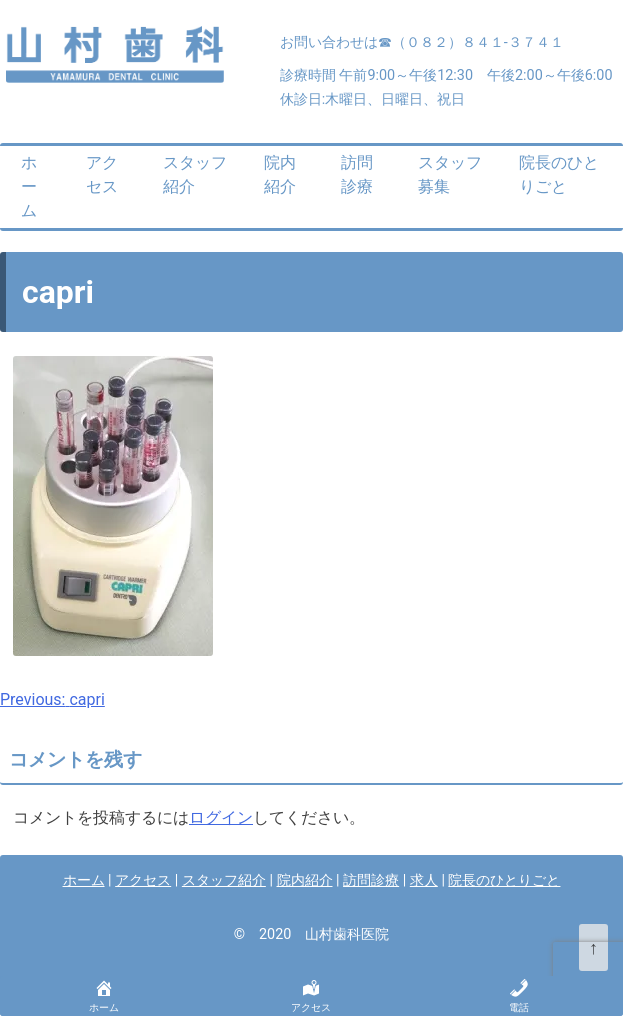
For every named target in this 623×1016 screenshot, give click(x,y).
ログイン (221, 817)
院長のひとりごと (559, 174)
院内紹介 (280, 174)
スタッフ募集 (450, 174)
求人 (424, 880)
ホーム (29, 186)
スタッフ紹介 (195, 174)
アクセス (102, 174)
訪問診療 (357, 174)
